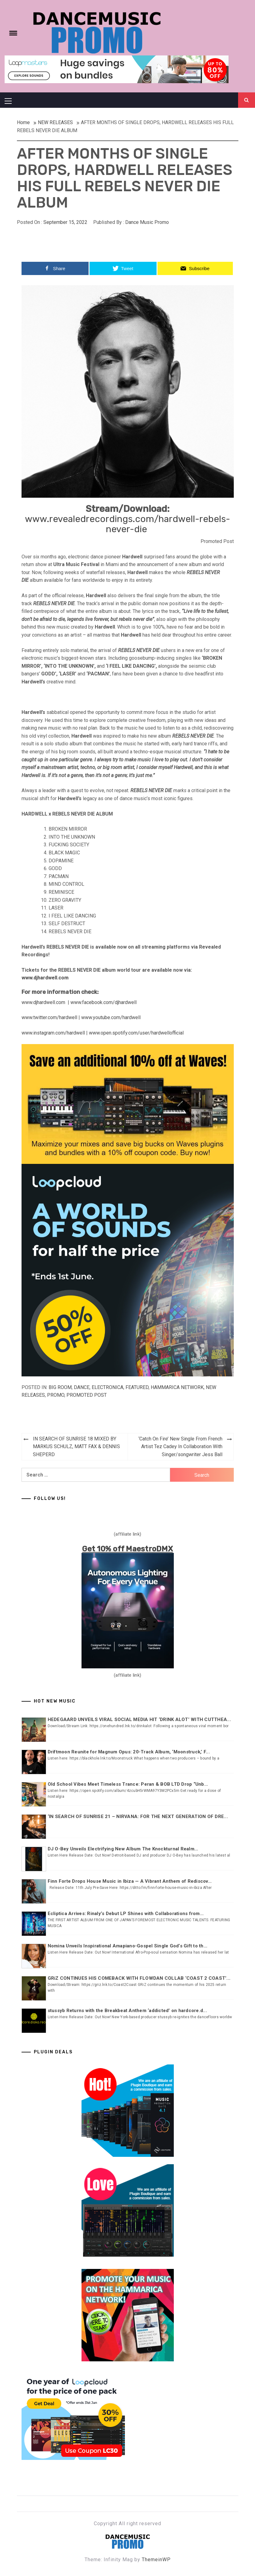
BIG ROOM (60, 1387)
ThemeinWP (156, 2559)
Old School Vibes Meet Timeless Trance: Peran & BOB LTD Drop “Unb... (128, 1784)
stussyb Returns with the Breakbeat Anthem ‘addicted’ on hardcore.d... (127, 2010)
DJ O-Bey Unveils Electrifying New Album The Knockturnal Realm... (123, 1849)
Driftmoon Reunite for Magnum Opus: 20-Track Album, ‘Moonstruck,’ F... (129, 1752)
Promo (55, 1395)
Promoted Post (86, 1395)
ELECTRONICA (107, 1387)
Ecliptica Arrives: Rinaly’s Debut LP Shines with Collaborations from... (126, 1913)
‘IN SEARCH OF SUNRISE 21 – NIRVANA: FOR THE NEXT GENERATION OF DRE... (138, 1816)
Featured (137, 1387)
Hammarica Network (177, 1387)
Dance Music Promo (147, 222)
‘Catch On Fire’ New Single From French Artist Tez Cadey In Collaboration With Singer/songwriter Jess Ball (180, 1446)
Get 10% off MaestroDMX (127, 1549)
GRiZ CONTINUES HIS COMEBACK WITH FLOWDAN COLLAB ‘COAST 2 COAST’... (139, 1978)
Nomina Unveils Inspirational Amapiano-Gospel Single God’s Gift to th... (128, 1946)
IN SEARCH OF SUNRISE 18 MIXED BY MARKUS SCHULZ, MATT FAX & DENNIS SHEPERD (76, 1446)
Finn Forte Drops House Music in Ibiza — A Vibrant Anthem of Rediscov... (130, 1881)
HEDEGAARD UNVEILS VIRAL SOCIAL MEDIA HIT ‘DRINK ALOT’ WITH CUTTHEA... (139, 1719)
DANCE (82, 1387)
